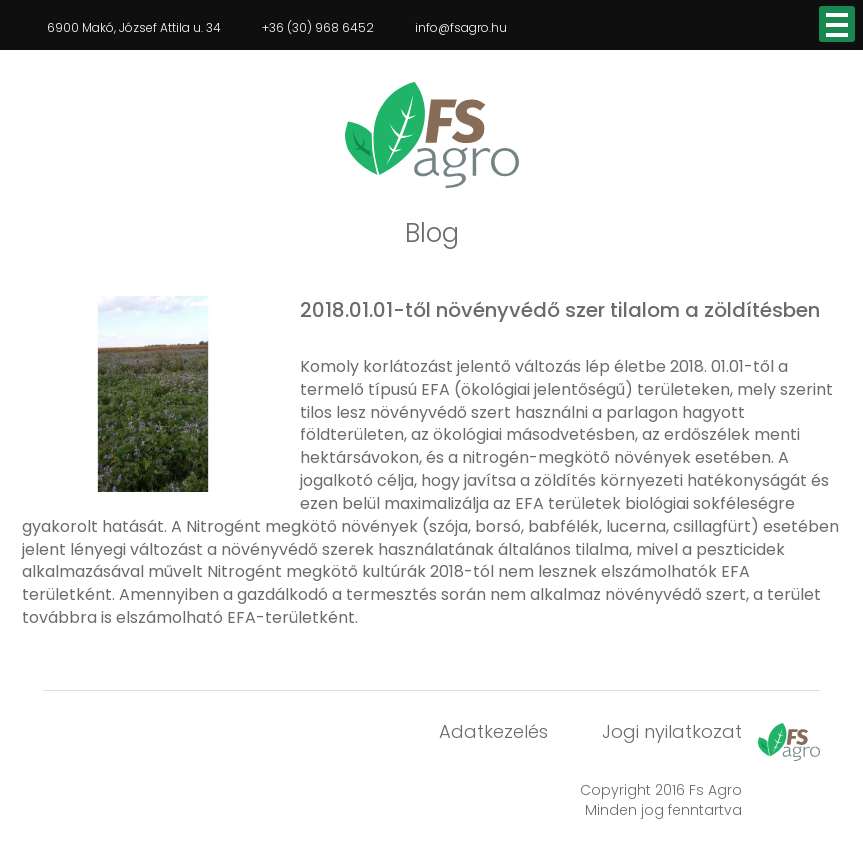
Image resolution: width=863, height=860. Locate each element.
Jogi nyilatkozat (672, 731)
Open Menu (837, 24)
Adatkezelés (493, 731)
